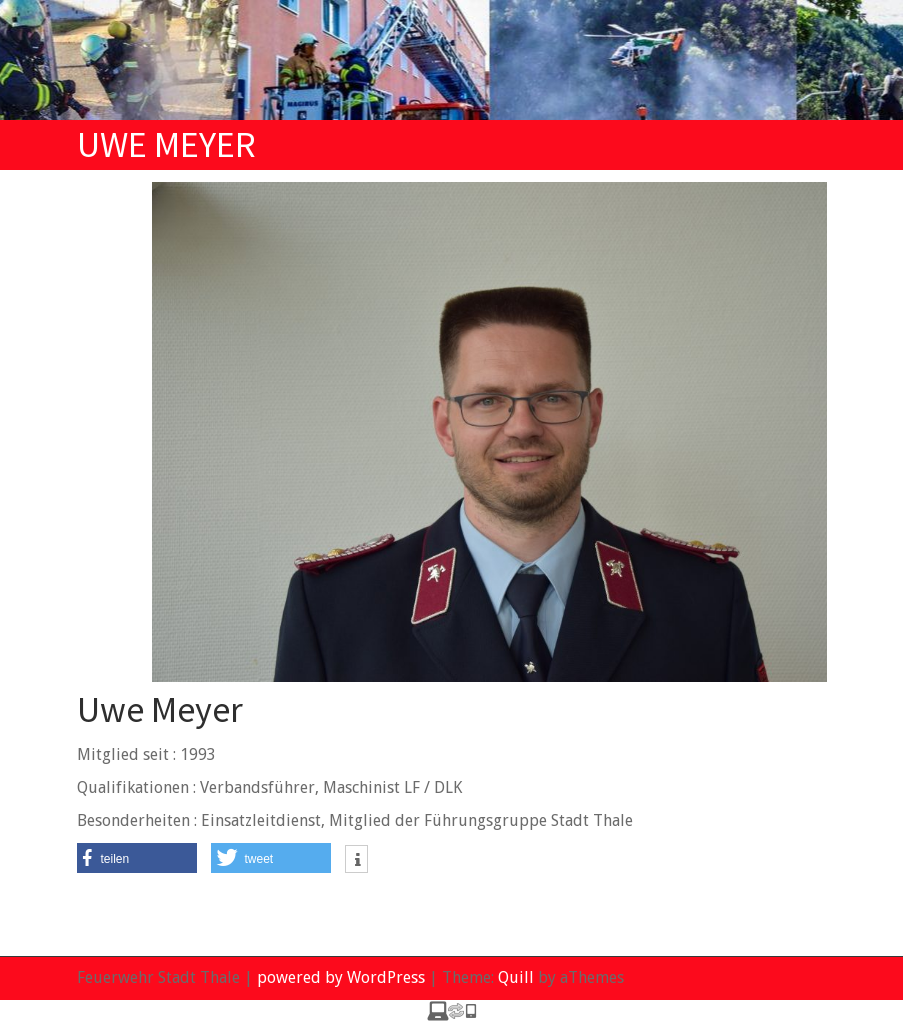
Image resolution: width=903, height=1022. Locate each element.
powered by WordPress (341, 977)
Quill (516, 977)
